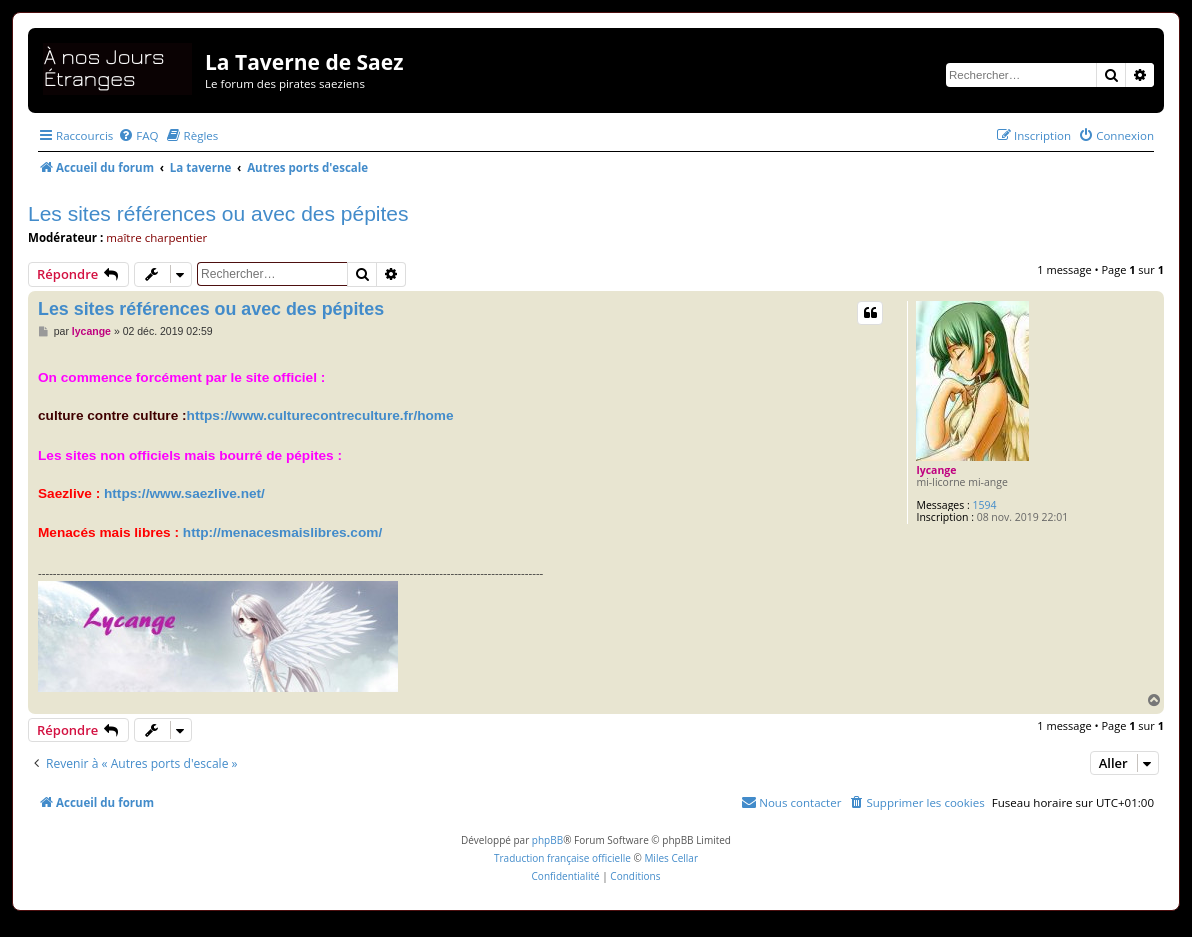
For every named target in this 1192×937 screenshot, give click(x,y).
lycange (936, 470)
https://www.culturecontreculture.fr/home (320, 415)
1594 (985, 505)
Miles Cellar (671, 858)
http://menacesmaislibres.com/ (282, 532)
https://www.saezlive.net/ (184, 493)
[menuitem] (138, 135)
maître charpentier (156, 237)
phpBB (547, 840)
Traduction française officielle (562, 858)
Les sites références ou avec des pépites (218, 213)
